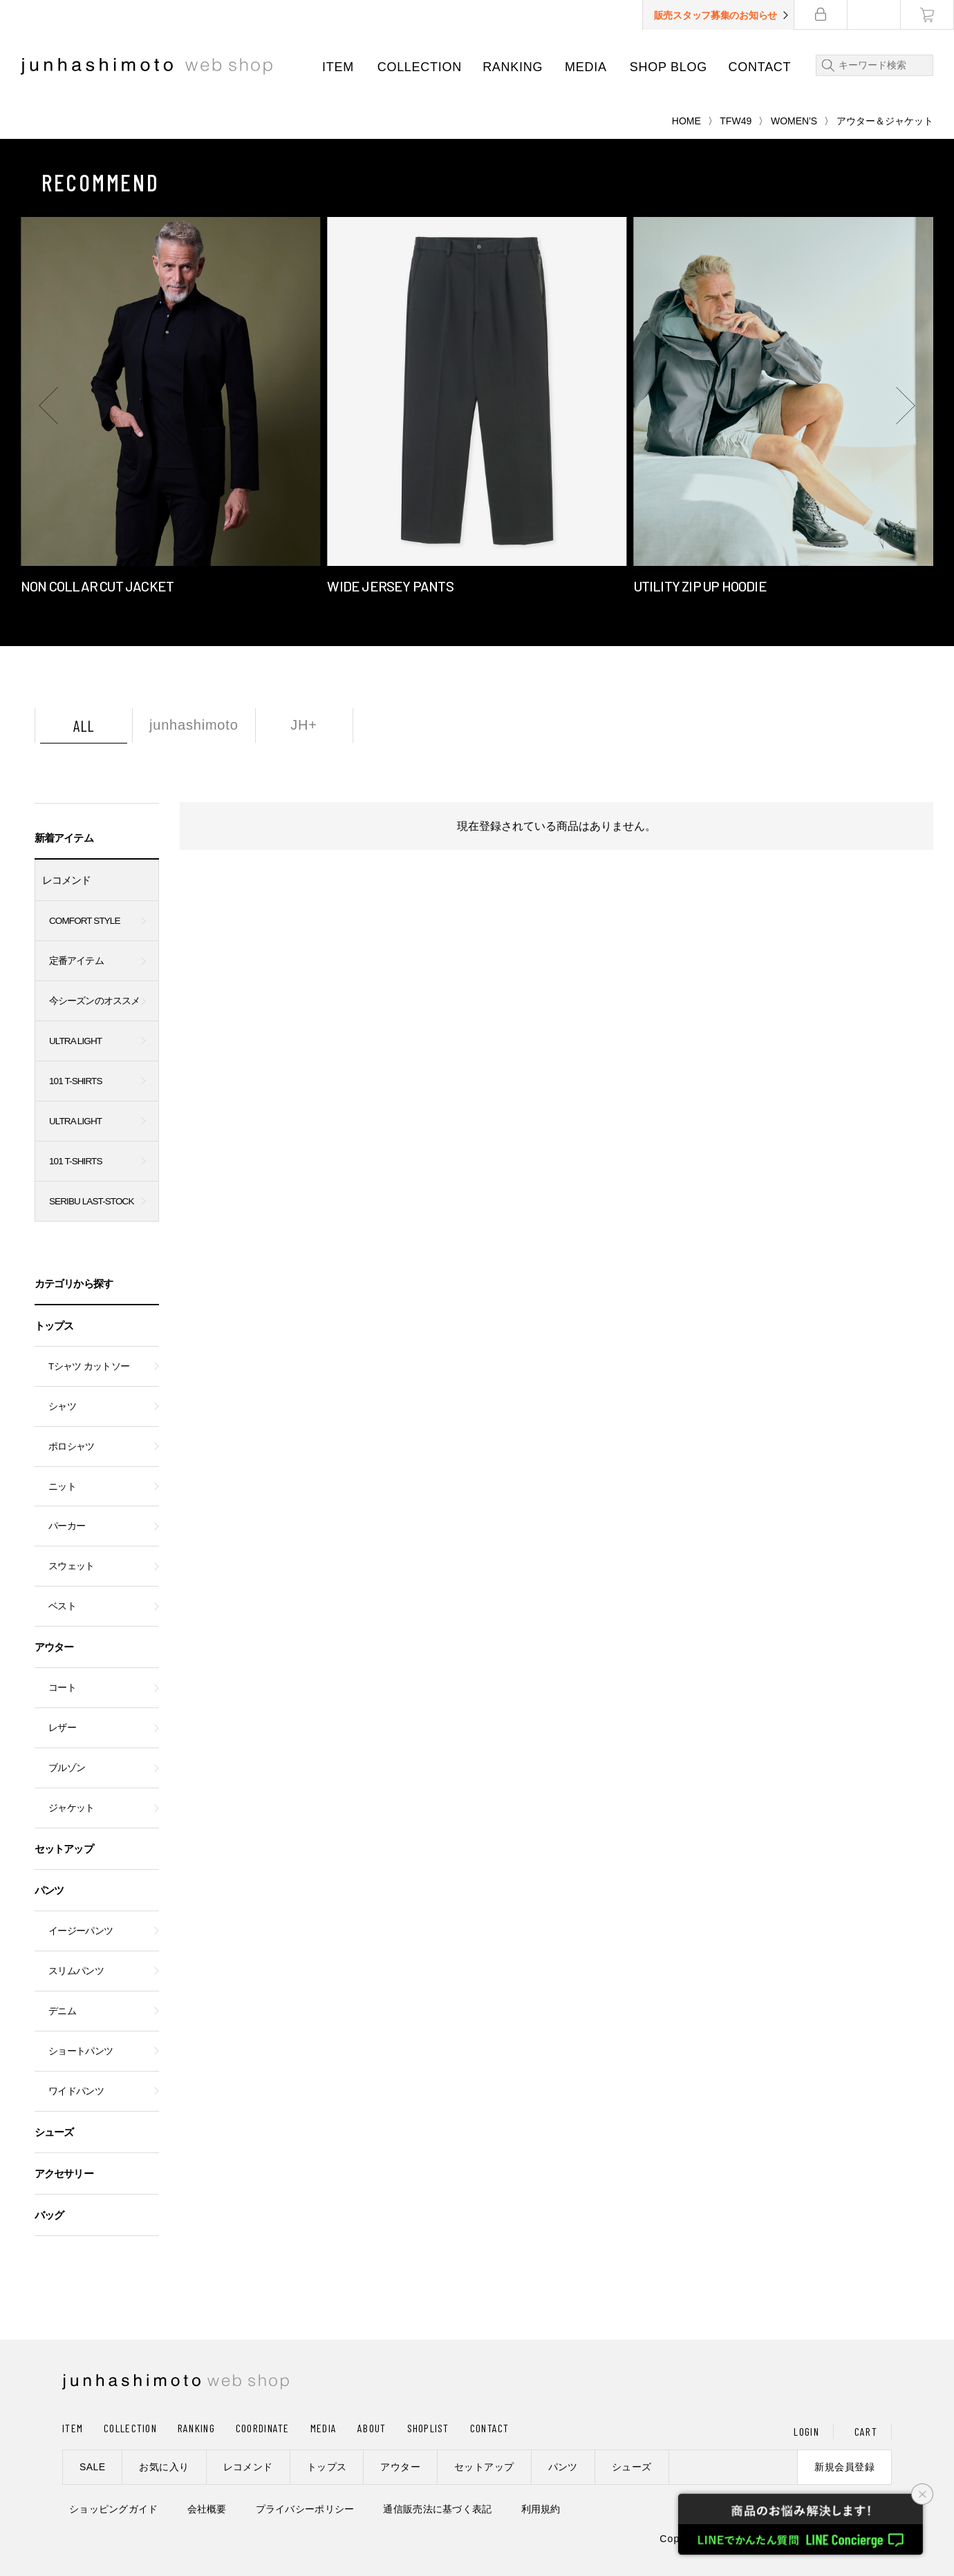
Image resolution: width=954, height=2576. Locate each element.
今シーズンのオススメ (94, 1001)
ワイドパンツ (76, 2091)
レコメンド (66, 880)
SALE (92, 2466)
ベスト (62, 1606)
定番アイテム (76, 961)
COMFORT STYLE (84, 921)
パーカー (66, 1526)
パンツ (49, 1890)
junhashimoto (193, 724)
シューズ (54, 2132)
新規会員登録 (844, 2466)
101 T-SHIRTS (75, 1081)
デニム (62, 2011)
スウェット (71, 1566)
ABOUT (371, 2427)
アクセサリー (64, 2173)
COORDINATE (263, 2427)
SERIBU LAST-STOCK (91, 1201)
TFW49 (735, 120)
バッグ (49, 2215)
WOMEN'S (794, 120)
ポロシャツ (71, 1446)
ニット (62, 1486)
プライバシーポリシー (305, 2509)
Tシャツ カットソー (88, 1366)
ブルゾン (66, 1768)
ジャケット (71, 1808)
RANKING (513, 67)
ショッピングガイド (113, 2509)
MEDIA (586, 67)
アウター (54, 1647)
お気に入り (164, 2466)
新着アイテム (64, 838)
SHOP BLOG (668, 67)
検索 (825, 65)
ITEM (338, 67)
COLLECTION (419, 67)
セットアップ (64, 1849)
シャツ (62, 1406)
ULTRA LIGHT (75, 1041)
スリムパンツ (76, 1971)
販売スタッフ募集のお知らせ (715, 15)
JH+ (303, 724)
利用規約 (541, 2509)
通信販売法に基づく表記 (437, 2509)
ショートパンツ (80, 2051)
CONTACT (760, 67)
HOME (686, 120)
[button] (48, 405)
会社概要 (207, 2509)
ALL (83, 725)
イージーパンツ (80, 1931)
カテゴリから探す (74, 1283)
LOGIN (806, 2431)
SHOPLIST (428, 2427)
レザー (62, 1728)
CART (865, 2431)
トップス (54, 1326)
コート (62, 1688)
